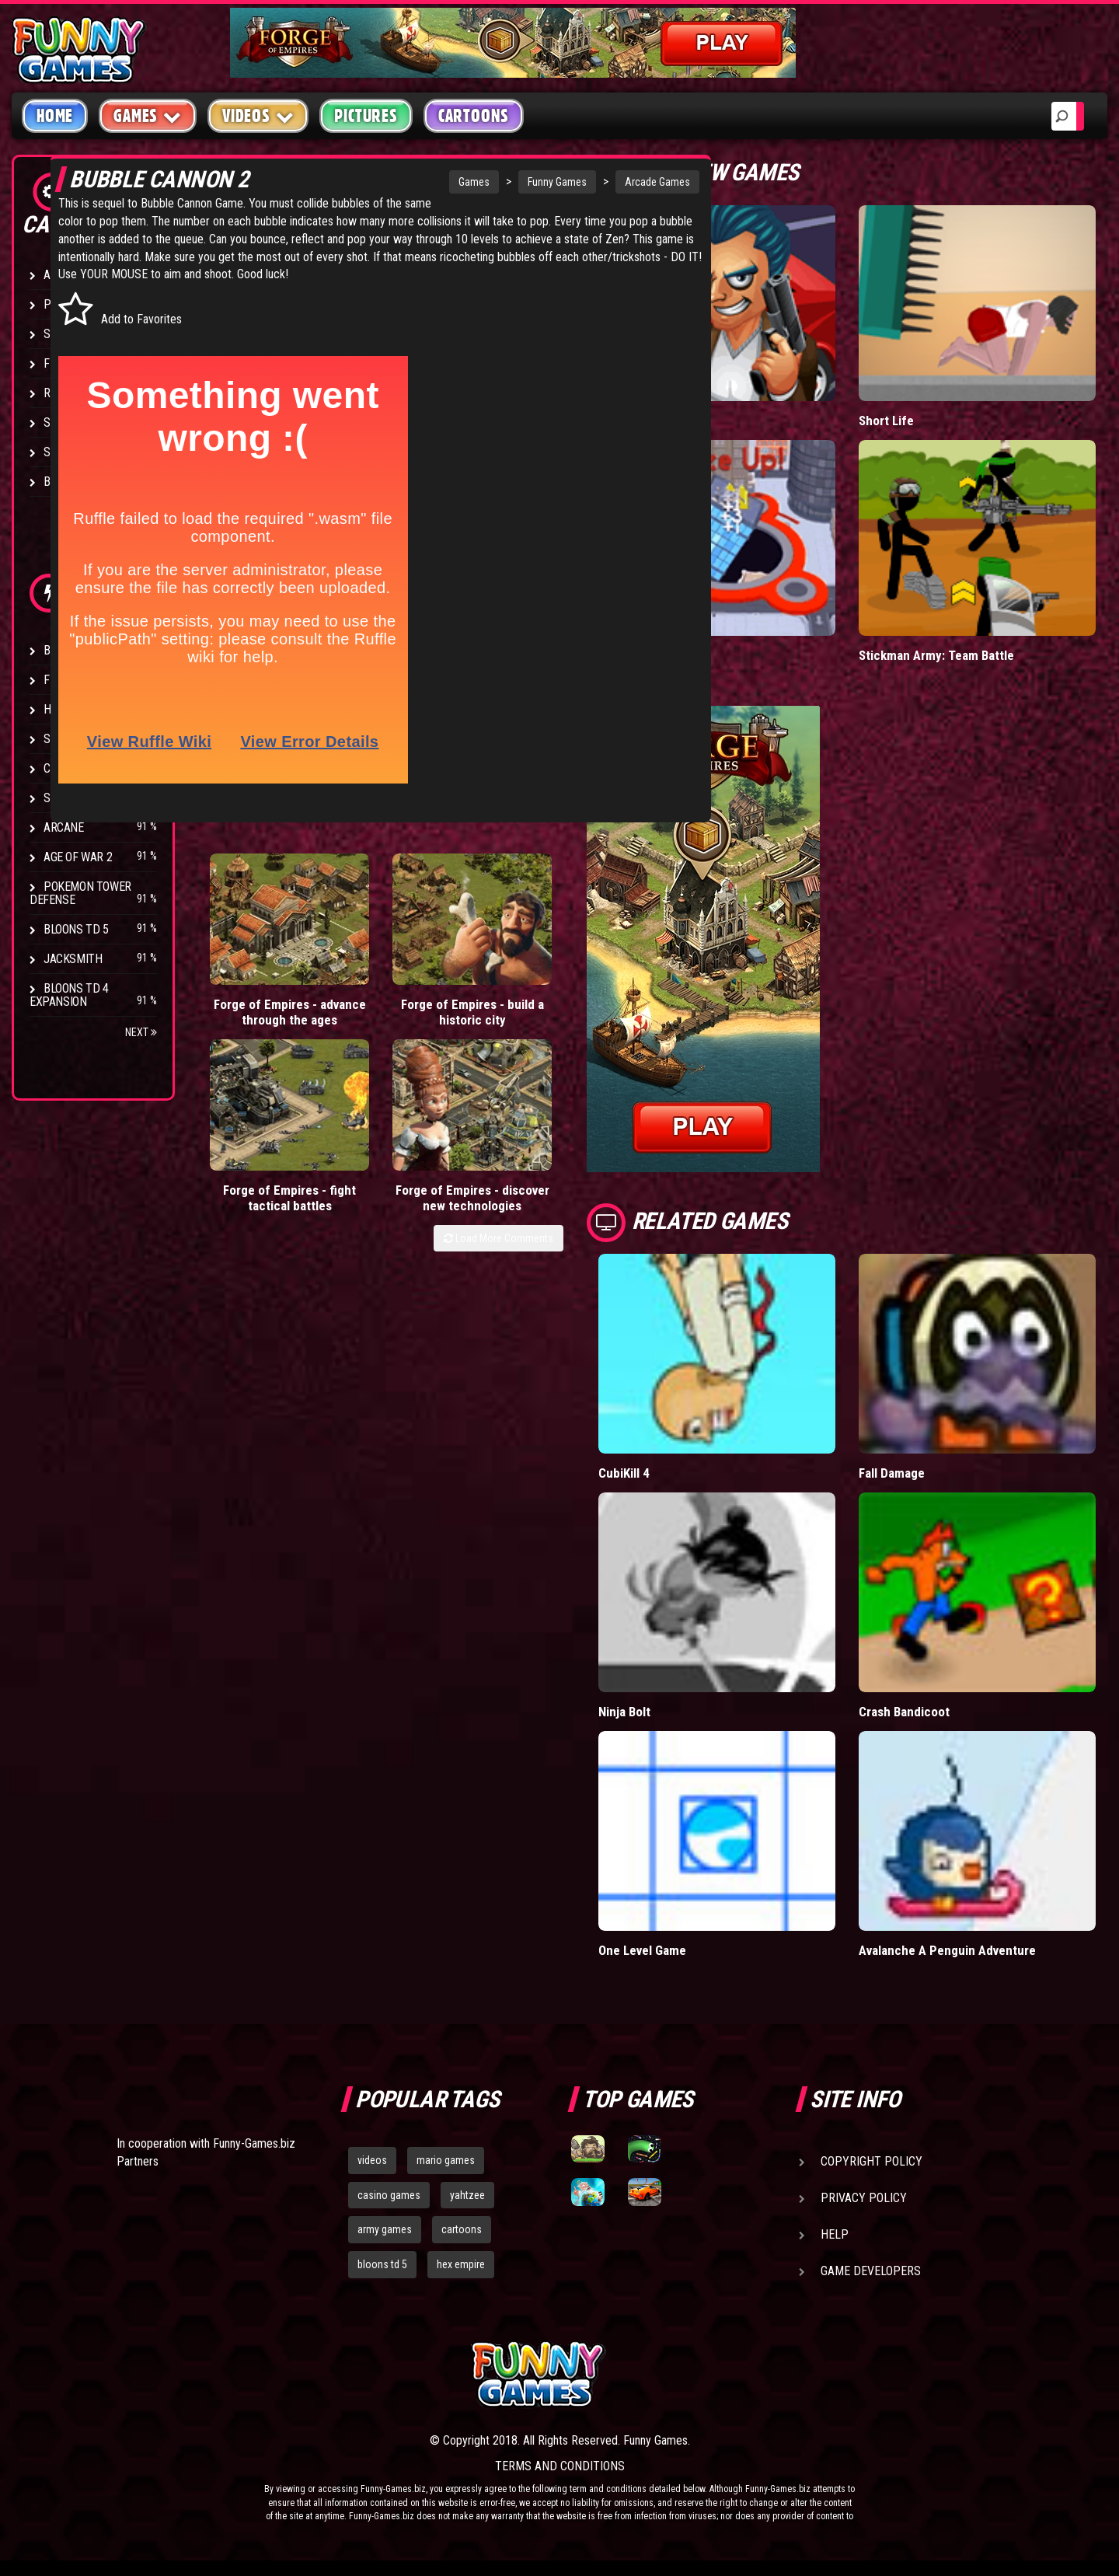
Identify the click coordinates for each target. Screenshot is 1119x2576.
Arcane (64, 827)
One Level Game (643, 1950)
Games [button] (147, 115)
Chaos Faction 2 (87, 768)
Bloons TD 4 (76, 650)
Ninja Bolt (625, 1711)
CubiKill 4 (624, 1472)
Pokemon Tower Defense (80, 893)
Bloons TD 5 (76, 929)
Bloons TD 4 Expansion (69, 995)
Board (61, 481)
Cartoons (473, 116)
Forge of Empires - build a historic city (335, 1036)
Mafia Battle (631, 420)
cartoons (461, 2229)
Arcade (64, 274)
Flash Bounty (82, 679)
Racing (62, 393)
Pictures (365, 116)
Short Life (886, 420)
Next (141, 1032)
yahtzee (467, 2195)
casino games (388, 2195)
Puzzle (63, 304)
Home (55, 116)
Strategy (70, 452)
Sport (60, 422)
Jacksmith (73, 958)
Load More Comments (498, 1107)
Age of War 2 (78, 857)
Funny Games (409, 182)
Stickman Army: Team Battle (937, 655)
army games (384, 2229)
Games (326, 182)
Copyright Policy (871, 2161)
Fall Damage (892, 1472)
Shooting (69, 333)
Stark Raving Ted (91, 798)
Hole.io (617, 655)
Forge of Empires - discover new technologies (521, 1044)
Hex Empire (74, 709)
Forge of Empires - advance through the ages (244, 1044)
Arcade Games (509, 182)
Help (835, 2234)
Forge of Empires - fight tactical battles (426, 1044)
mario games (446, 2160)
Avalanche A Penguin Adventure (948, 1950)
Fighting (67, 363)
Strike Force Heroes (99, 738)
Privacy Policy (864, 2197)
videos (372, 2160)
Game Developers (871, 2271)
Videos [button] (258, 115)
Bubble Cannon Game (339, 234)
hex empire (461, 2264)
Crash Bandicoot (905, 1711)
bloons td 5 (382, 2264)
